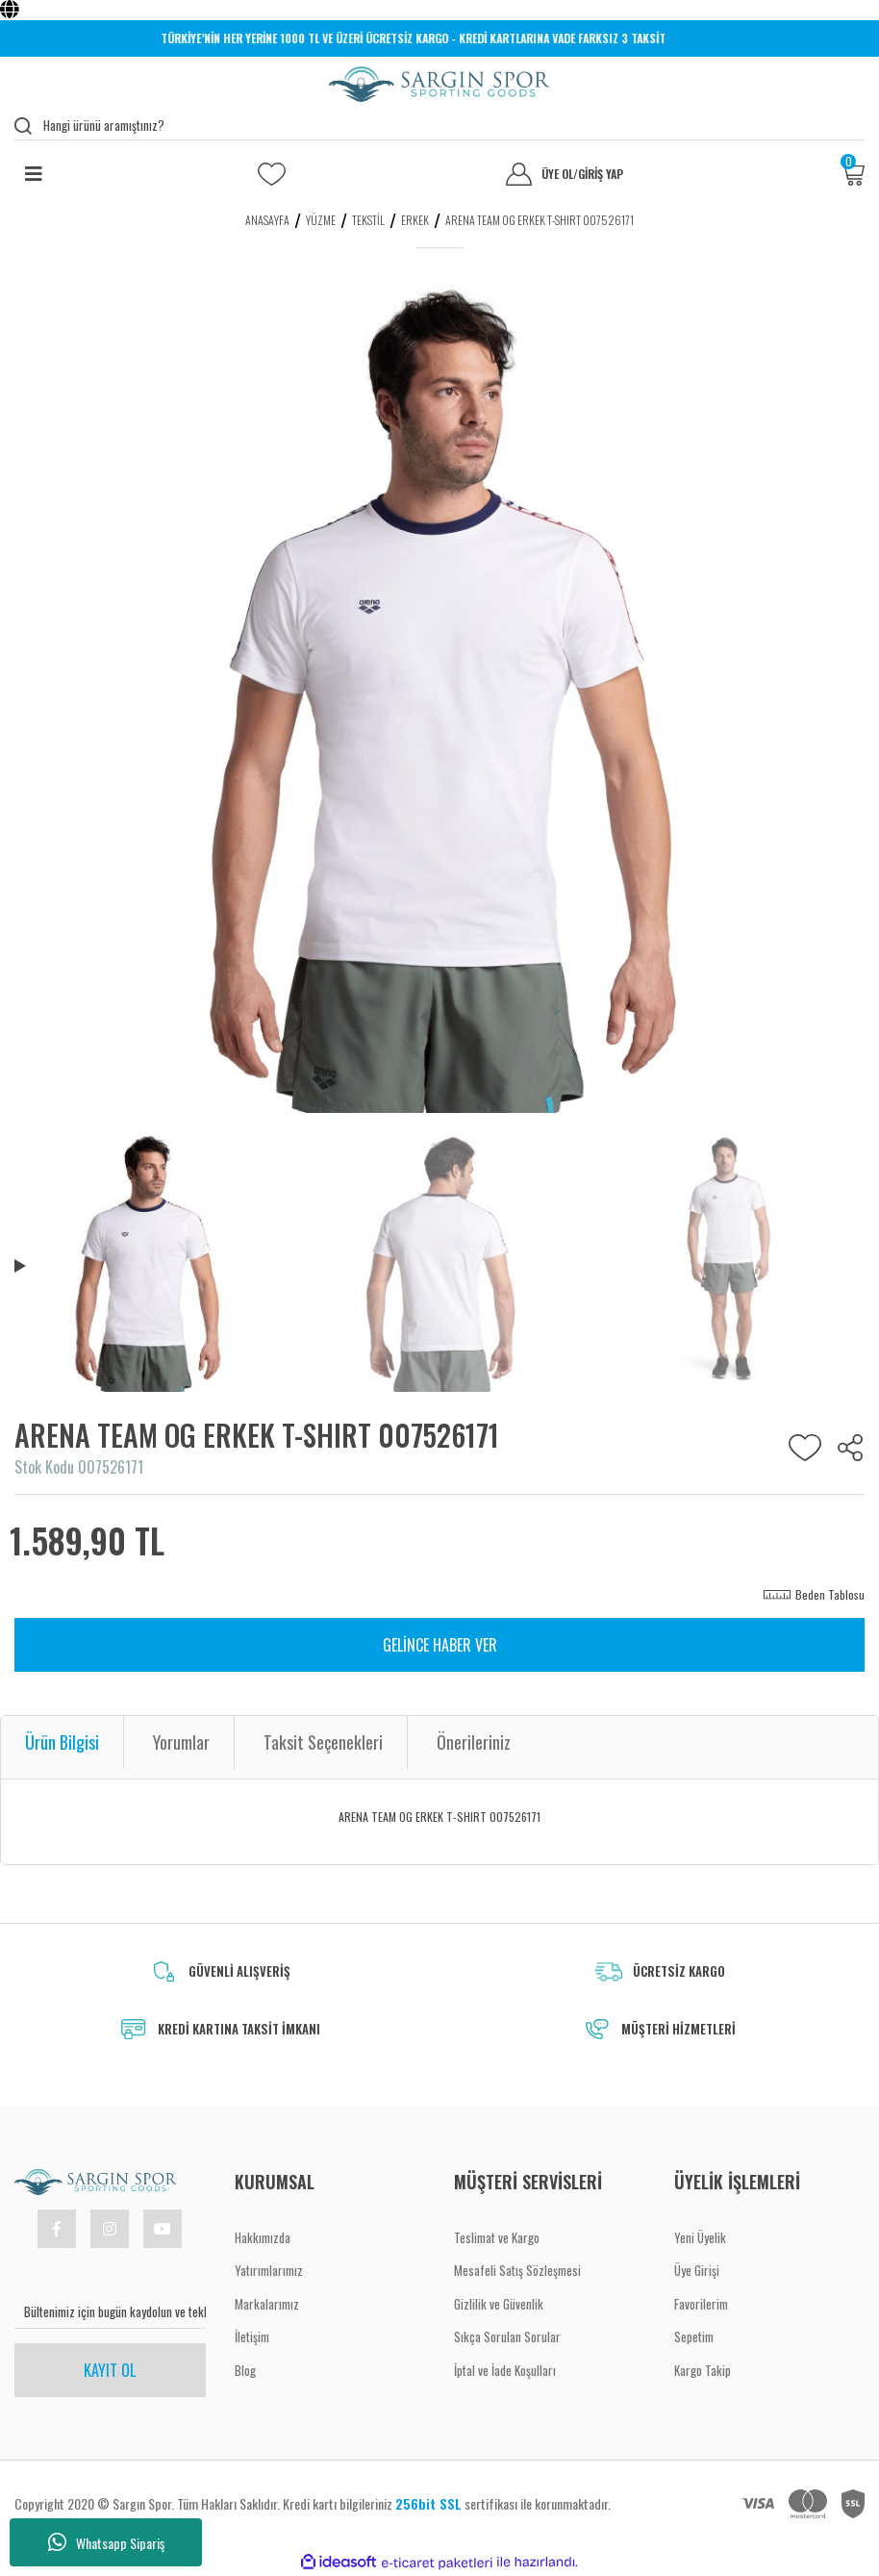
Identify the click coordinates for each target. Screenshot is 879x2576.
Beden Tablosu (830, 1594)
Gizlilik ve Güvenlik (498, 2303)
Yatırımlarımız (269, 2270)
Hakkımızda (262, 2237)
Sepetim (694, 2336)
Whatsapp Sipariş (106, 2542)
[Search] (439, 126)
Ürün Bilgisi (62, 1742)
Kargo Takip (702, 2370)
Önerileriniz (474, 1742)
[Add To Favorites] (805, 1447)
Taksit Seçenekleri (323, 1742)
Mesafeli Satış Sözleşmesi (517, 2270)
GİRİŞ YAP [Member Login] (600, 174)
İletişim (252, 2336)
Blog (245, 2370)
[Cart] (853, 174)
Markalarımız (267, 2303)
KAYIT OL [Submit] (110, 2370)
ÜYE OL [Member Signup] (559, 174)
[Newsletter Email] (110, 2312)
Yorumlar (181, 1742)
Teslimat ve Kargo (497, 2237)
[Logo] (439, 84)
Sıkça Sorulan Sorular (507, 2336)
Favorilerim (701, 2303)
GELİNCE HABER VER (440, 1644)
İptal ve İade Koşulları (505, 2370)
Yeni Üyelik (700, 2237)
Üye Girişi (696, 2270)
